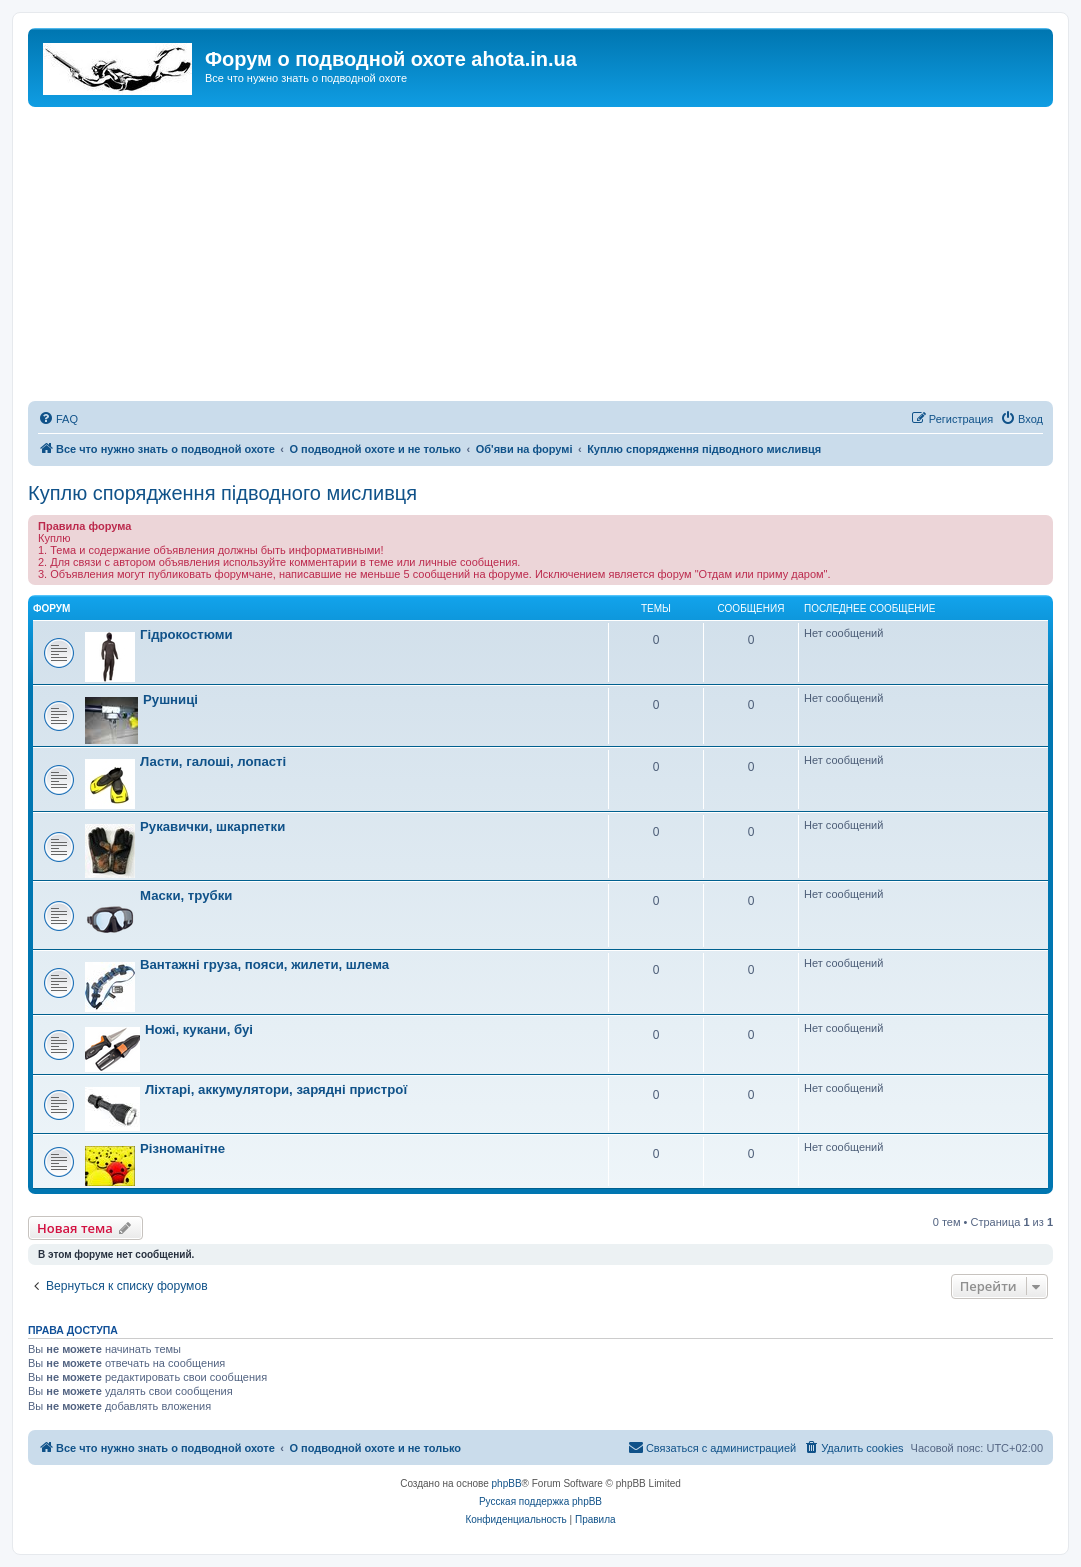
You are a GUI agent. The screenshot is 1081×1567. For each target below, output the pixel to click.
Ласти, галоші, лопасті (213, 761)
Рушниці (170, 699)
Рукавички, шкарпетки (212, 826)
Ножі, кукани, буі (199, 1029)
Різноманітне (182, 1148)
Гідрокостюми (186, 634)
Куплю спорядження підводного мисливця (222, 493)
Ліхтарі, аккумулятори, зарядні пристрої (276, 1089)
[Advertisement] (540, 257)
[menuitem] (58, 419)
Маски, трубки (186, 895)
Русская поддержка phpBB (540, 1501)
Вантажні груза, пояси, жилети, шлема (264, 964)
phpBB (507, 1483)
